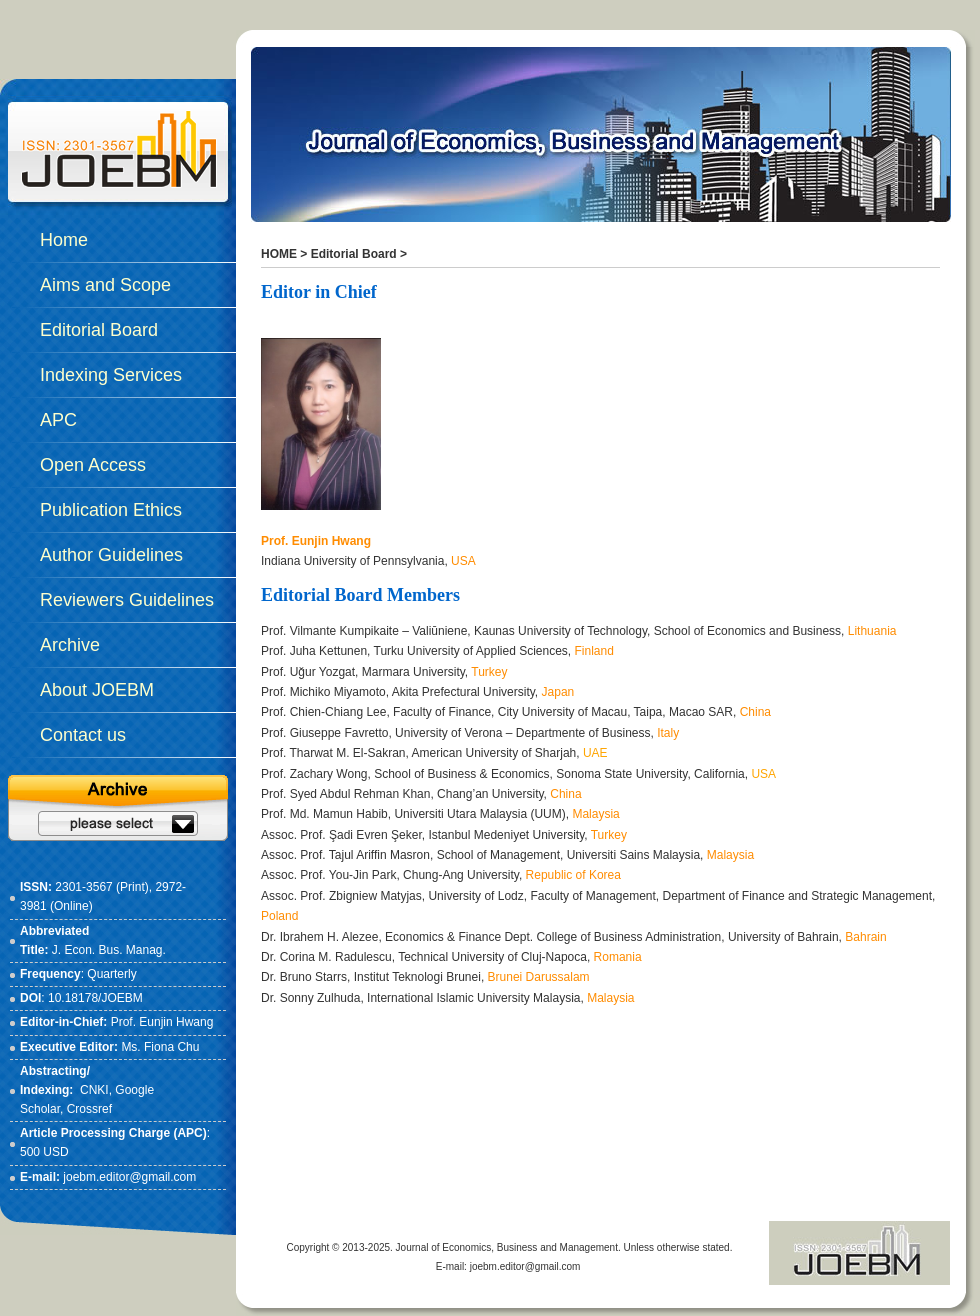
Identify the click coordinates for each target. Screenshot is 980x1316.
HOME (279, 254)
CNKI (94, 1090)
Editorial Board (354, 254)
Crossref (89, 1109)
